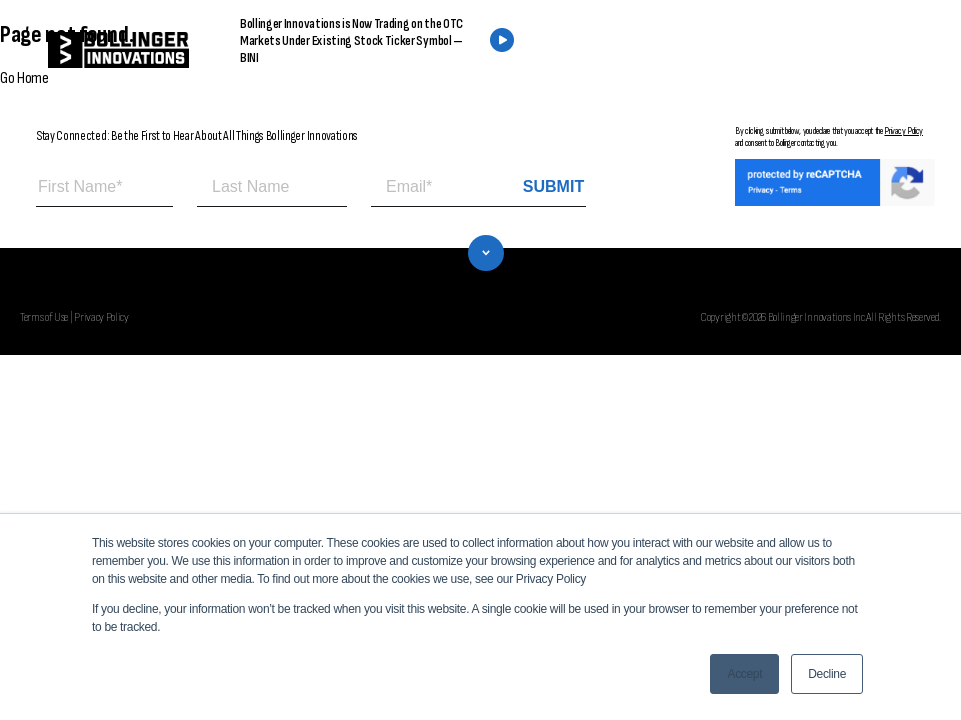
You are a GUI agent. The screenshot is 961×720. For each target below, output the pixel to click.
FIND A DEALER (639, 50)
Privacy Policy (903, 131)
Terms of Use (44, 317)
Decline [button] (827, 674)
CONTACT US (793, 50)
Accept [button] (744, 674)
